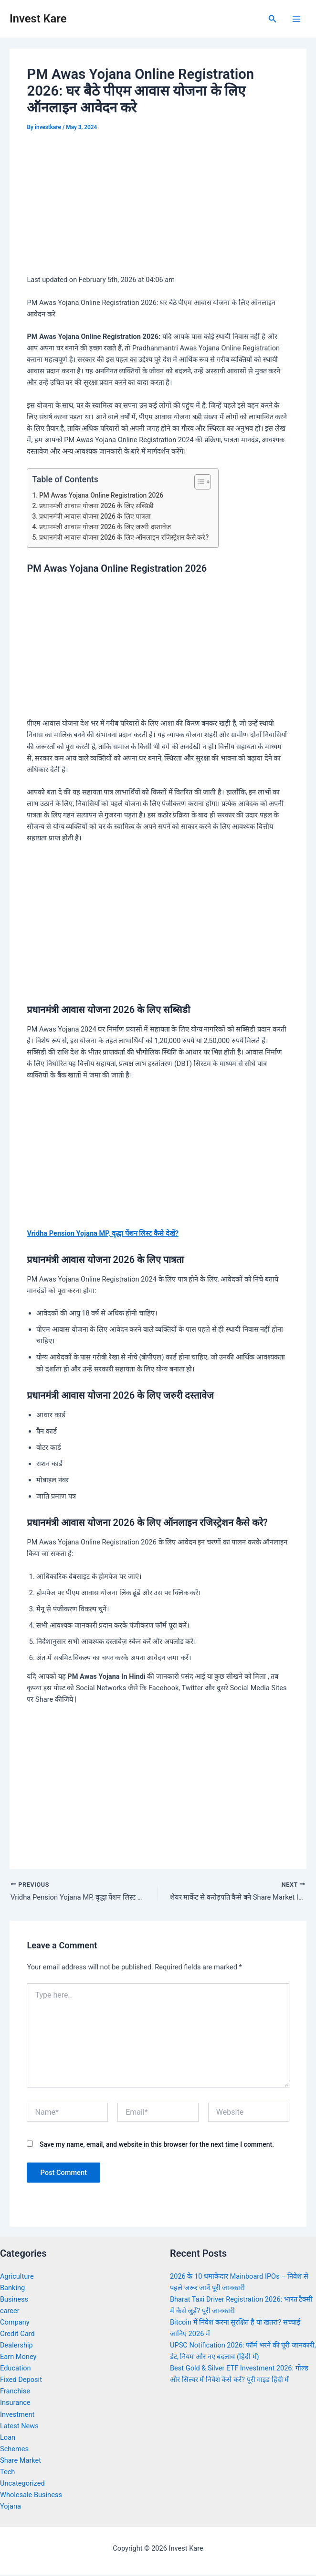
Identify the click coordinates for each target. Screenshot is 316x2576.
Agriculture (17, 2277)
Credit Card (17, 2335)
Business (14, 2300)
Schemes (14, 2450)
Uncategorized (22, 2484)
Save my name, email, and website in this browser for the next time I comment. (157, 2146)
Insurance (15, 2404)
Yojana (10, 2507)
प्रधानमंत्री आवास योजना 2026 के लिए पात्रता (95, 516)
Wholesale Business (31, 2496)
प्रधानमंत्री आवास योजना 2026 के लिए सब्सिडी (96, 506)
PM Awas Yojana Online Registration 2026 (101, 495)
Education (15, 2369)
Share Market (20, 2461)
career (10, 2312)
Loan (7, 2438)
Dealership (16, 2346)
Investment (17, 2415)
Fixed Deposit (21, 2381)
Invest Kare (38, 18)
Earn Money (18, 2358)
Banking (12, 2288)
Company (15, 2323)
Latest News (19, 2427)
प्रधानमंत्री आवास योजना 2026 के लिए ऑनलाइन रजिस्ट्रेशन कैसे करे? (124, 537)
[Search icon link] (272, 19)
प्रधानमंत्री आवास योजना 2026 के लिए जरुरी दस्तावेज (105, 527)
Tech (7, 2473)
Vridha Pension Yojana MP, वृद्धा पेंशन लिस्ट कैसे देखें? (102, 1233)
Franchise (15, 2392)
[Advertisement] (157, 205)
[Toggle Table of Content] (198, 482)
